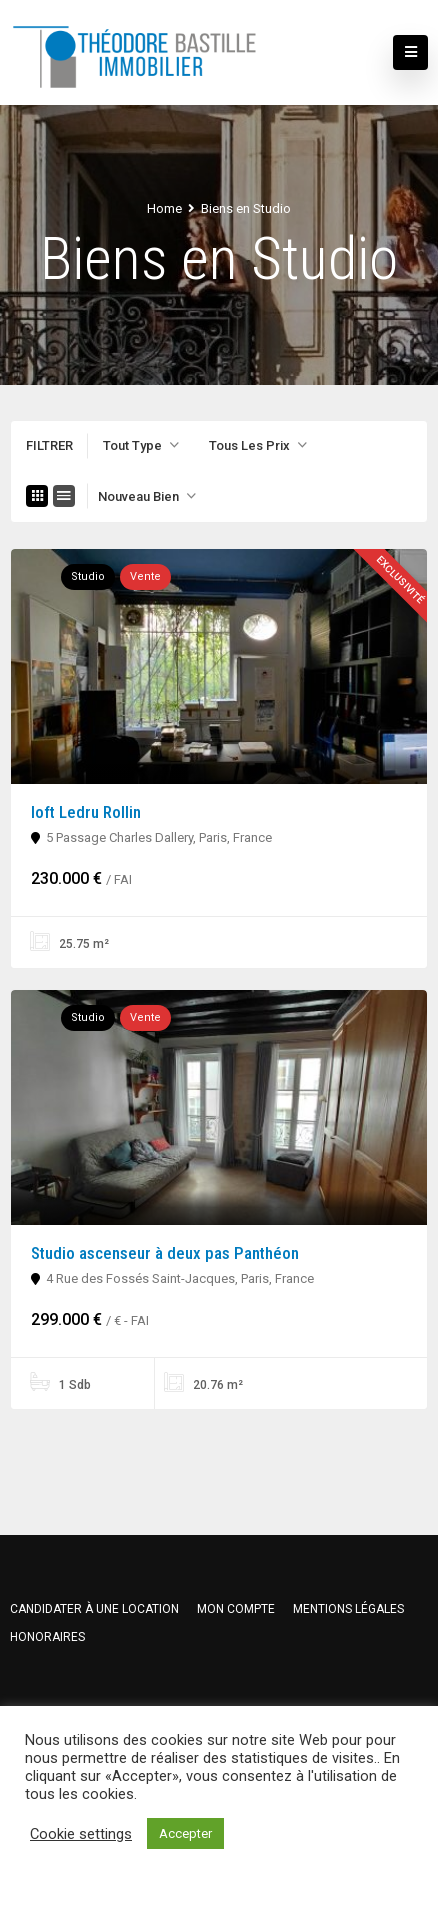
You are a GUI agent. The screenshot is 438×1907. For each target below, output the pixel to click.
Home (164, 208)
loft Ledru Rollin (86, 812)
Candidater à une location (94, 1609)
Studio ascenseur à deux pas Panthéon (165, 1253)
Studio (88, 576)
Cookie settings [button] (81, 1834)
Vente (145, 576)
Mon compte (236, 1609)
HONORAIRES (47, 1637)
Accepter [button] (185, 1833)
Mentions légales (348, 1609)
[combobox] (141, 446)
